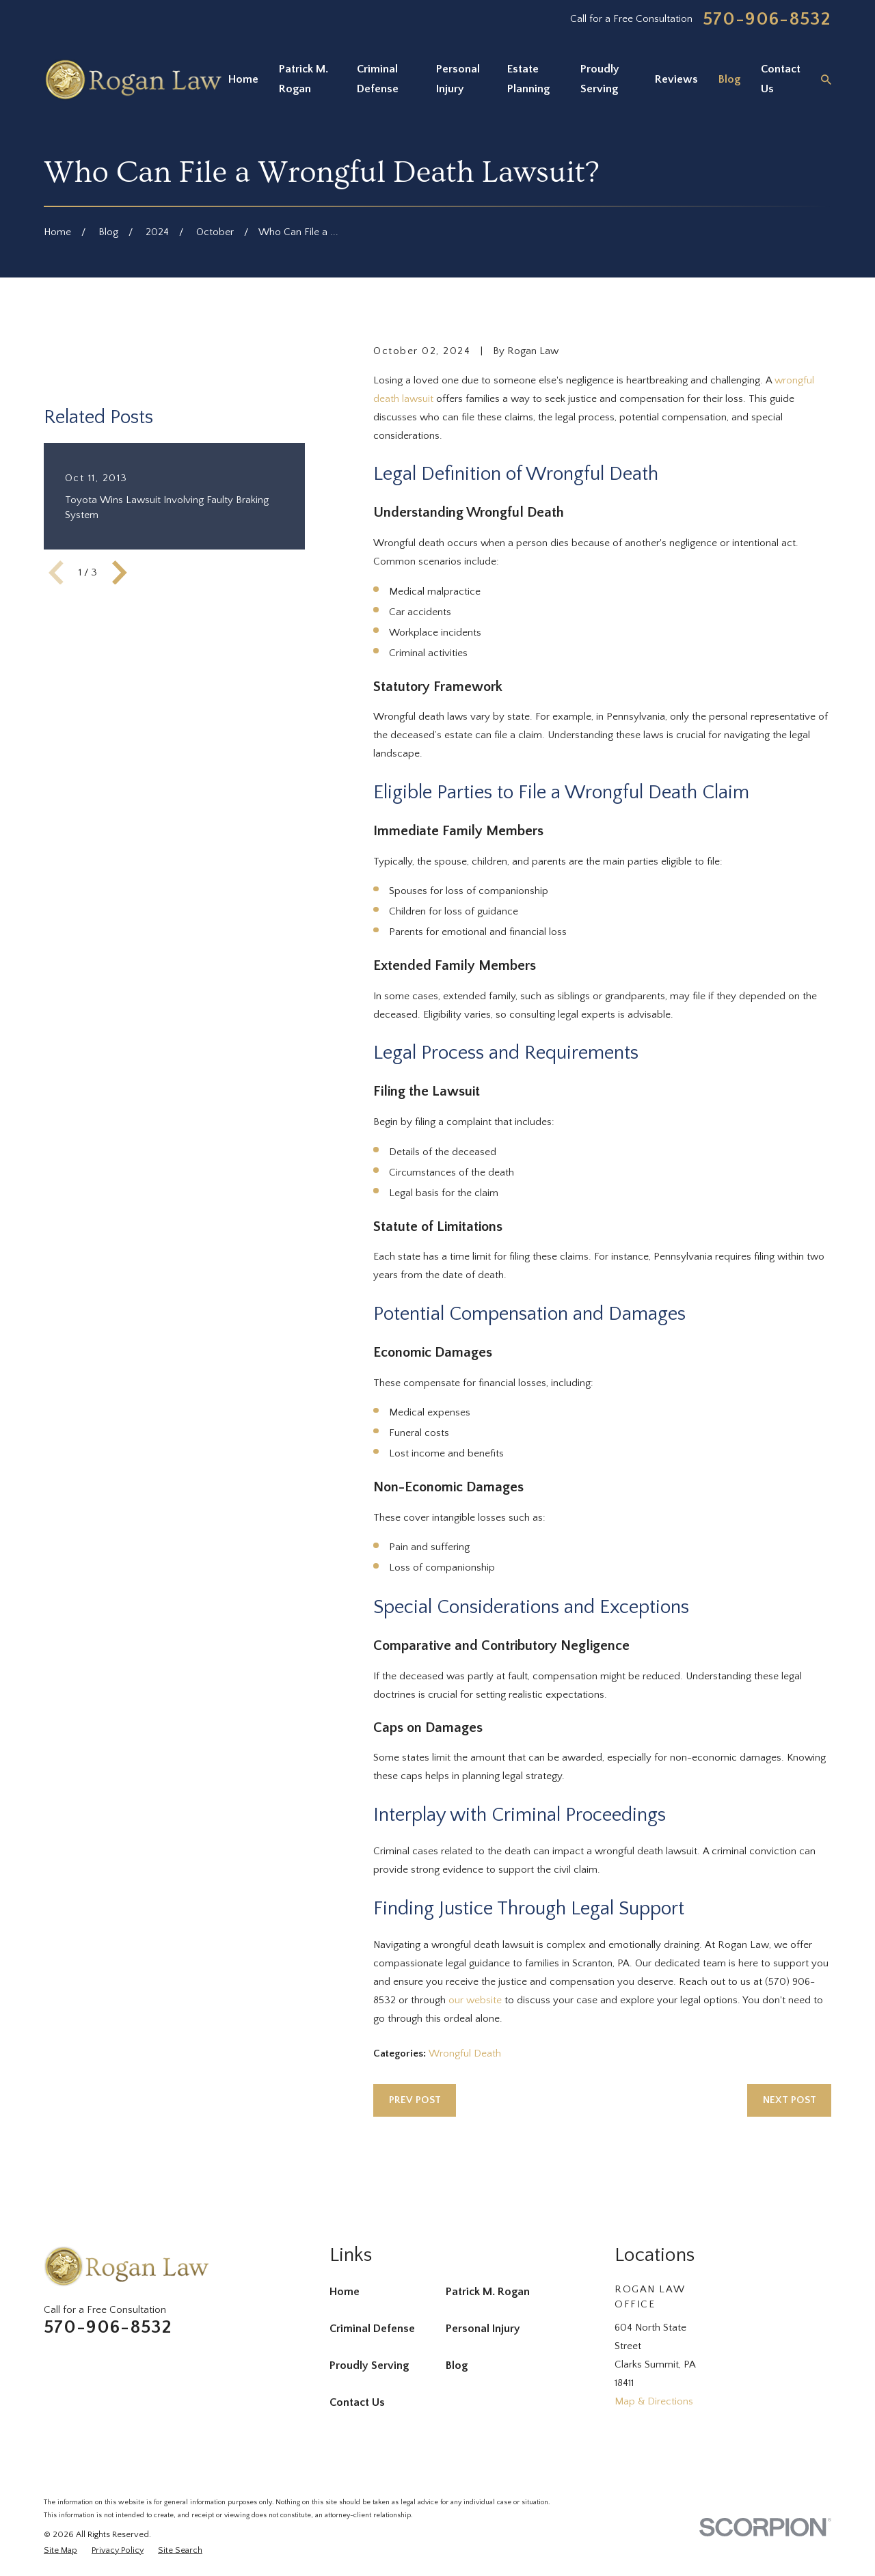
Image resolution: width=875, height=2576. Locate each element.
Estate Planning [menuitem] (528, 79)
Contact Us (357, 2402)
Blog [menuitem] (729, 79)
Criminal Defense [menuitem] (378, 79)
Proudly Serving (369, 2365)
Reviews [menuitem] (676, 79)
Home (344, 2292)
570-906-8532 (767, 19)
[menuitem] (60, 2550)
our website (475, 2000)
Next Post (789, 2100)
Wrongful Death (465, 2053)
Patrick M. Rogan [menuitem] (303, 79)
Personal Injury (483, 2328)
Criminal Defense (372, 2328)
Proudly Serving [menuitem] (599, 79)
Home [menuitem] (243, 79)
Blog (457, 2365)
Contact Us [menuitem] (780, 79)
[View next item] (119, 572)
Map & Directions (654, 2401)
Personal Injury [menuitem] (458, 79)
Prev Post (415, 2100)
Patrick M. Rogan (488, 2292)
